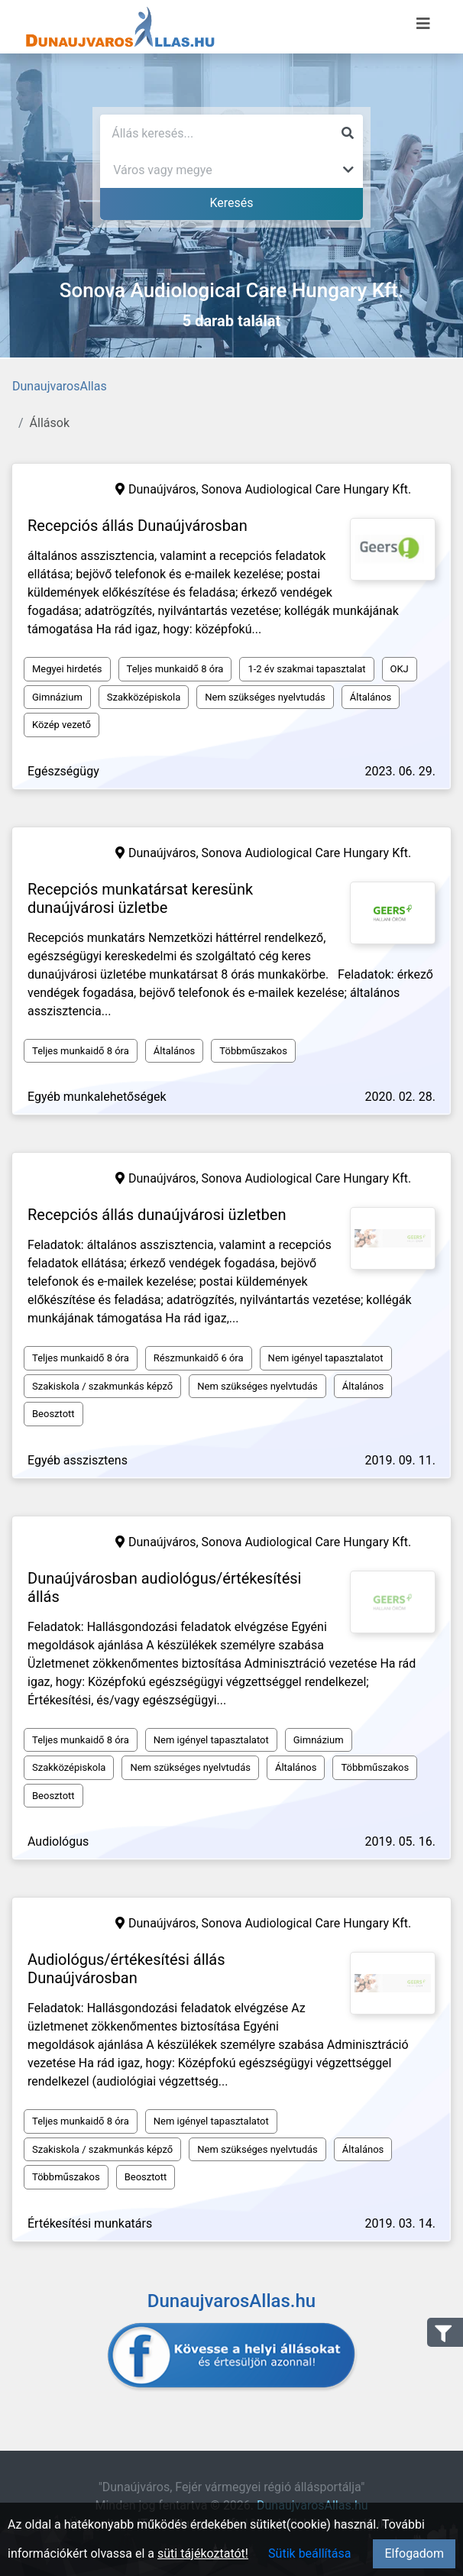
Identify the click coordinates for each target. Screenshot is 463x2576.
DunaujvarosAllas (59, 386)
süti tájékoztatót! (202, 2553)
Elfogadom (414, 2553)
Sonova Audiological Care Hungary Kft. (307, 489)
